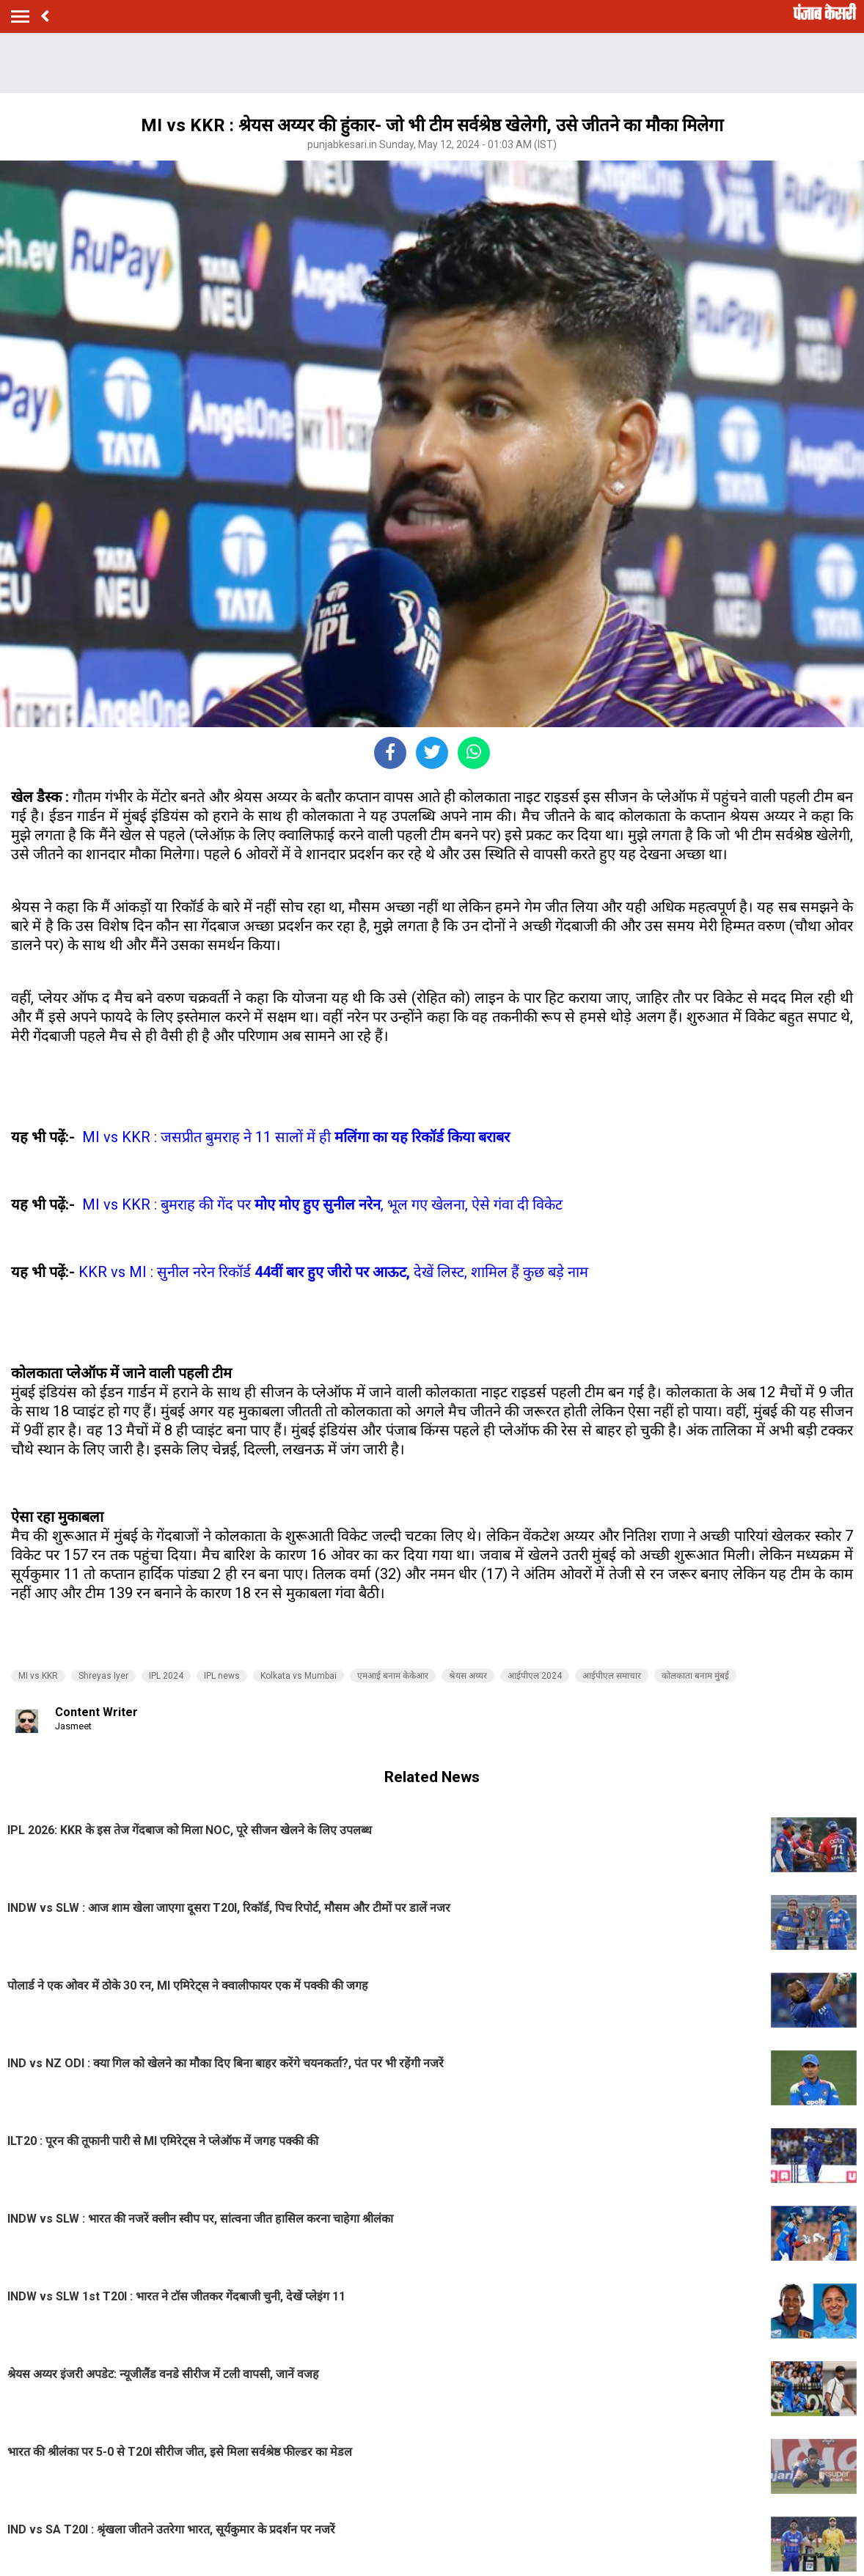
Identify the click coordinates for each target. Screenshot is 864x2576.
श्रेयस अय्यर (468, 1676)
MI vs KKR (38, 1676)
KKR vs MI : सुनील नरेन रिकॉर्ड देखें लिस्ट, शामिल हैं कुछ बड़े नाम (333, 1272)
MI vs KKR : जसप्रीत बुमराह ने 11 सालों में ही (296, 1137)
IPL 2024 (166, 1676)
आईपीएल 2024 (535, 1676)
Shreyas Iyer (103, 1676)
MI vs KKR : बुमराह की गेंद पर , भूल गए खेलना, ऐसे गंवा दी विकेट (322, 1204)
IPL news (222, 1676)
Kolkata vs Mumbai (298, 1676)
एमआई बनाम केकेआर (392, 1676)
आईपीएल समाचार (611, 1676)
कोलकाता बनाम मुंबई (695, 1676)
